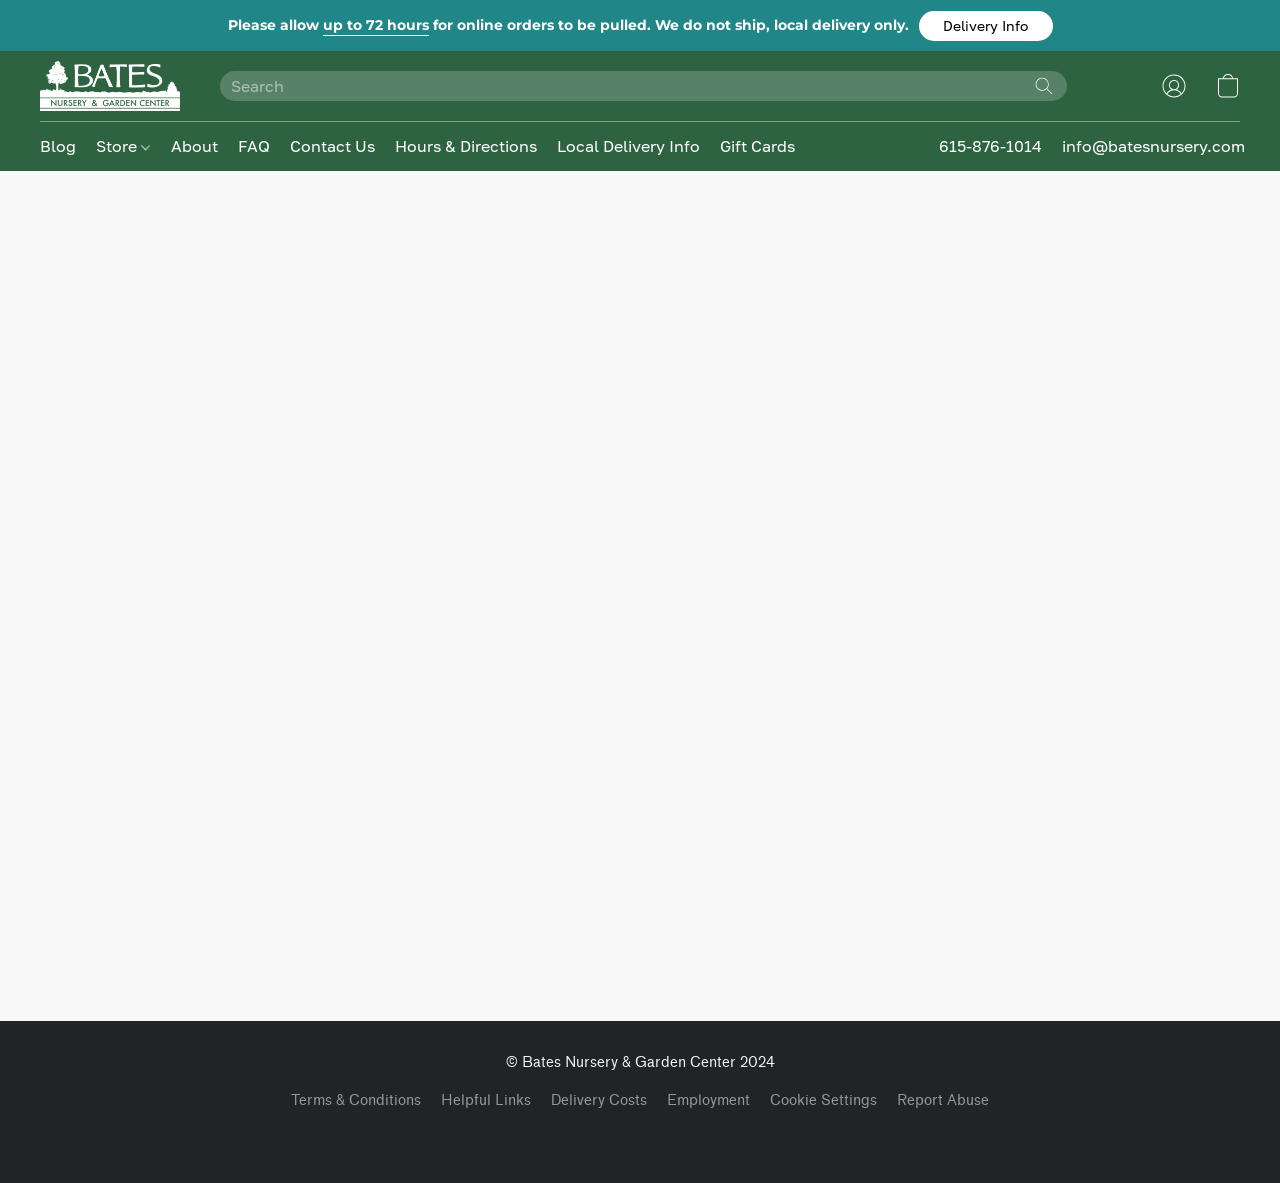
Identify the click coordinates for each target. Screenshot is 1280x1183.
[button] (986, 26)
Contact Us (332, 146)
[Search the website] (1044, 86)
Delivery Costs (599, 1100)
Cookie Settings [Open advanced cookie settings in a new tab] (823, 1100)
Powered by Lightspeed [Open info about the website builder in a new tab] (640, 1139)
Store (123, 146)
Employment (708, 1100)
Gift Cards (757, 146)
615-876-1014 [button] (990, 146)
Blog (58, 146)
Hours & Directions (466, 146)
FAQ (254, 146)
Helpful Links (486, 1100)
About (194, 146)
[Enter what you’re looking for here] (643, 86)
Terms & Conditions (356, 1100)
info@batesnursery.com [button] (1153, 146)
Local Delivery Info (628, 146)
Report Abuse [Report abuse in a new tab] (943, 1100)
